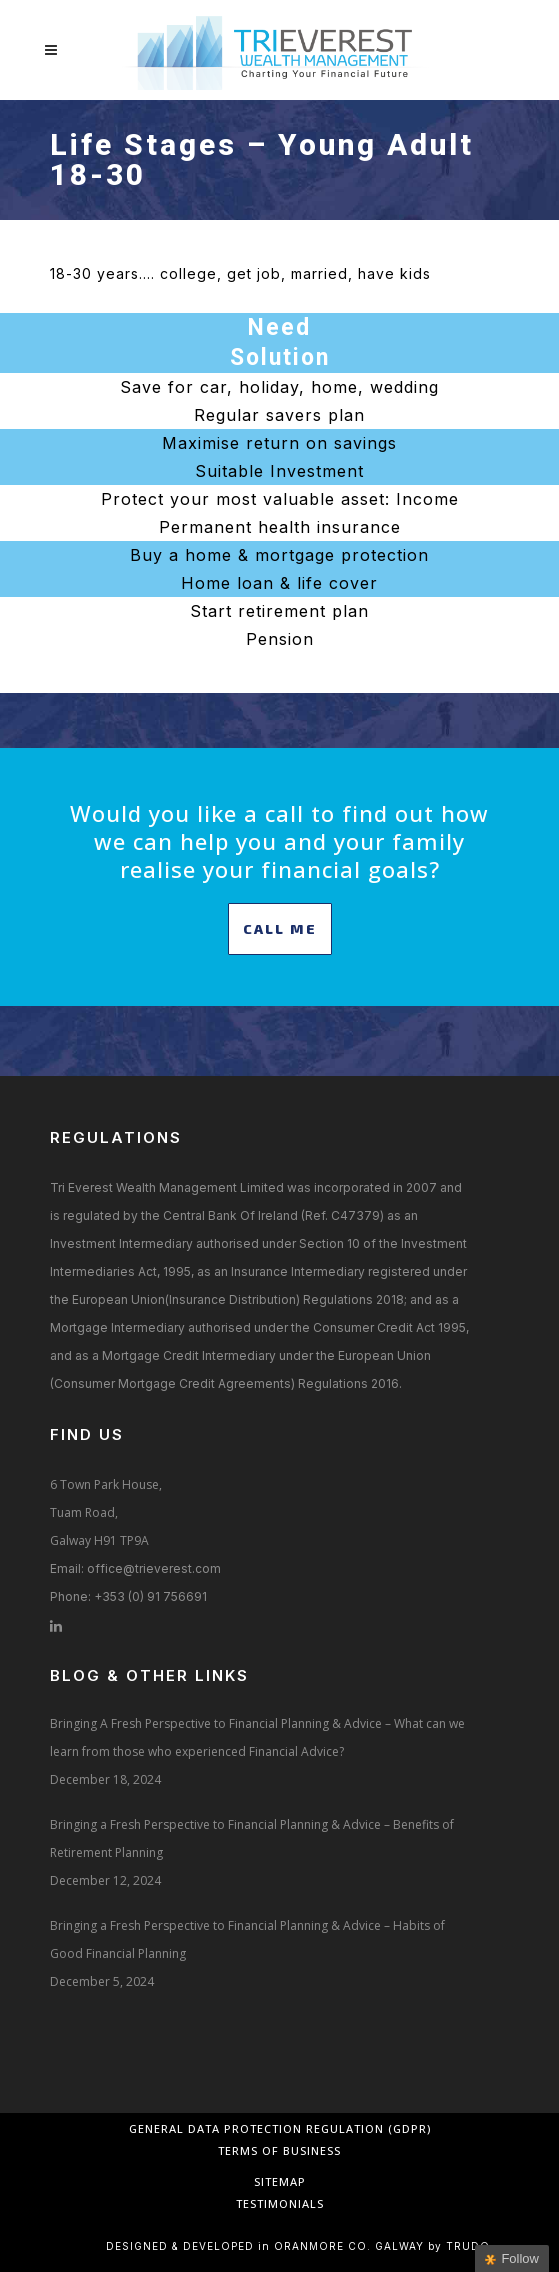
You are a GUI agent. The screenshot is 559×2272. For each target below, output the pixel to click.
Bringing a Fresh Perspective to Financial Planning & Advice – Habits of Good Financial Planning (247, 1939)
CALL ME (280, 928)
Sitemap (280, 2181)
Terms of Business (279, 2150)
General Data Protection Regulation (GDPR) (280, 2128)
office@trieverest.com (154, 1568)
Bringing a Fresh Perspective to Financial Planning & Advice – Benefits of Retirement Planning (252, 1838)
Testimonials (280, 2203)
